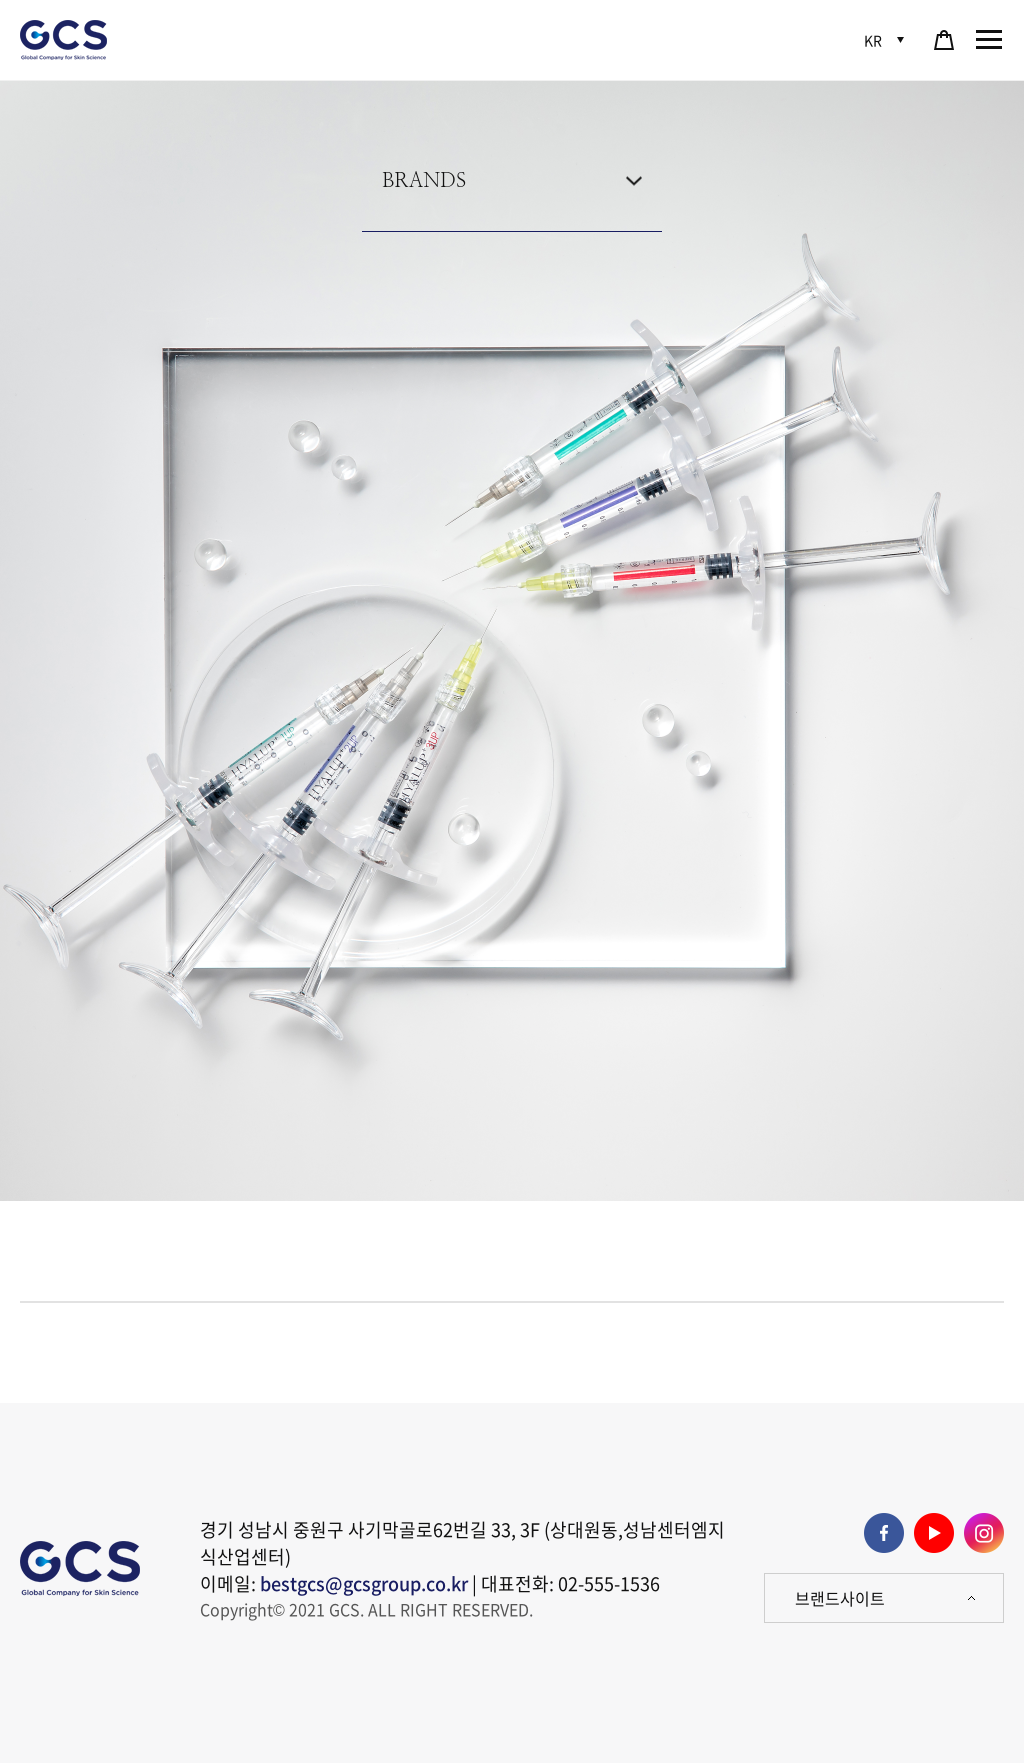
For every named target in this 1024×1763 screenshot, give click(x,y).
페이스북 (884, 1533)
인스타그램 (984, 1533)
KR (873, 40)
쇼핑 (944, 40)
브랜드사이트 (840, 1598)
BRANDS (424, 181)
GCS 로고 (65, 40)
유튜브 (934, 1533)
